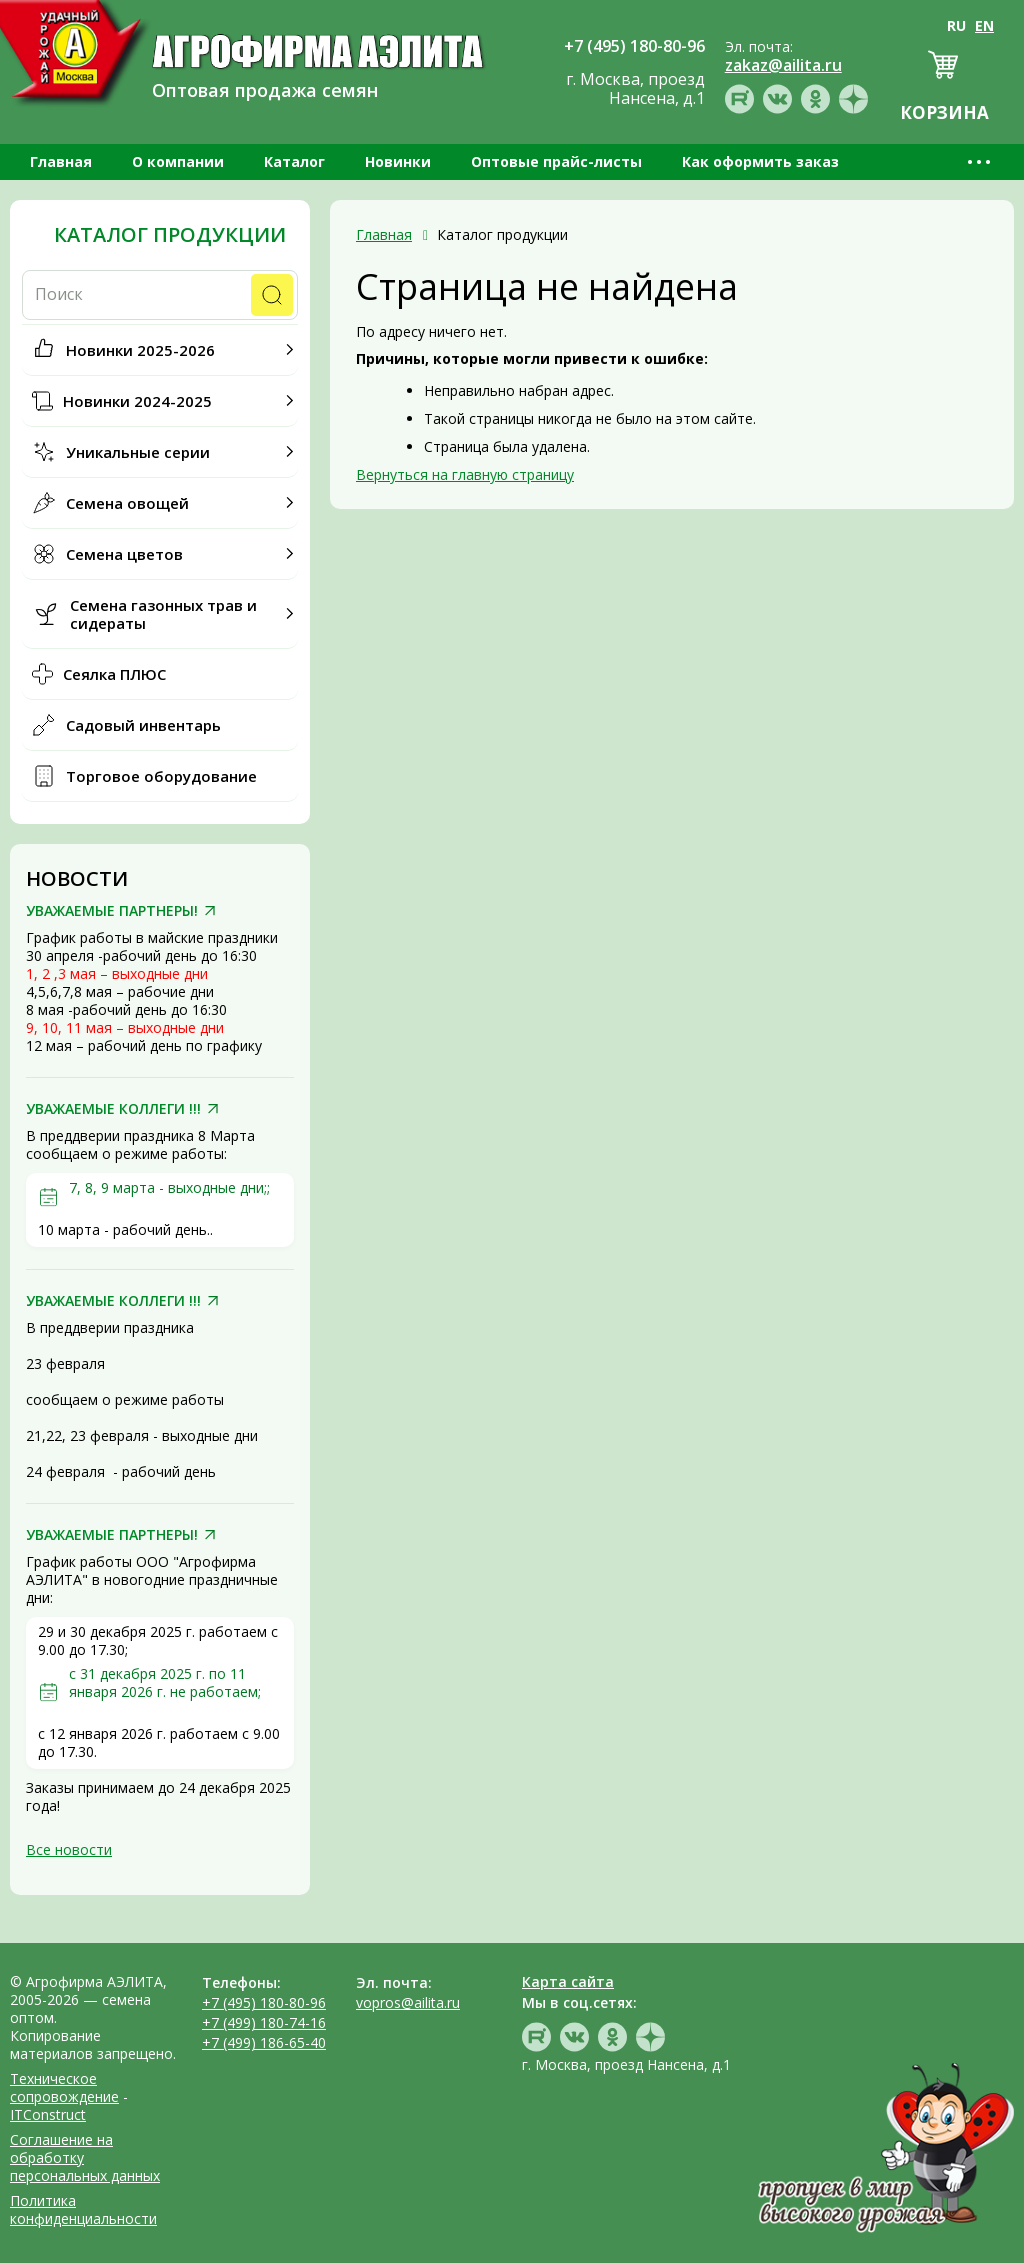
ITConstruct (48, 2114)
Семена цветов (124, 554)
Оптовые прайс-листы (556, 161)
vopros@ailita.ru (408, 2002)
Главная (61, 161)
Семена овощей (127, 503)
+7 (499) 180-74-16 (264, 2022)
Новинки (398, 161)
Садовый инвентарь (143, 725)
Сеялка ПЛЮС (114, 674)
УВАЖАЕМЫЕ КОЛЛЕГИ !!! (113, 1109)
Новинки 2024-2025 (137, 401)
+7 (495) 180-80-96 (264, 2002)
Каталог (294, 161)
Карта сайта (568, 1981)
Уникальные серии (138, 452)
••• (980, 161)
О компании (178, 161)
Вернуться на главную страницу (465, 474)
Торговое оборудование (161, 776)
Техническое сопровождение (64, 2087)
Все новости (69, 1849)
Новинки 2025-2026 (140, 350)
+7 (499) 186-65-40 (264, 2042)
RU (956, 25)
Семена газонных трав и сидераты (163, 614)
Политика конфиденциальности (83, 2209)
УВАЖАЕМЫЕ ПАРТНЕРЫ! (112, 911)
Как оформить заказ (760, 161)
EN (984, 25)
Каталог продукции (170, 235)
